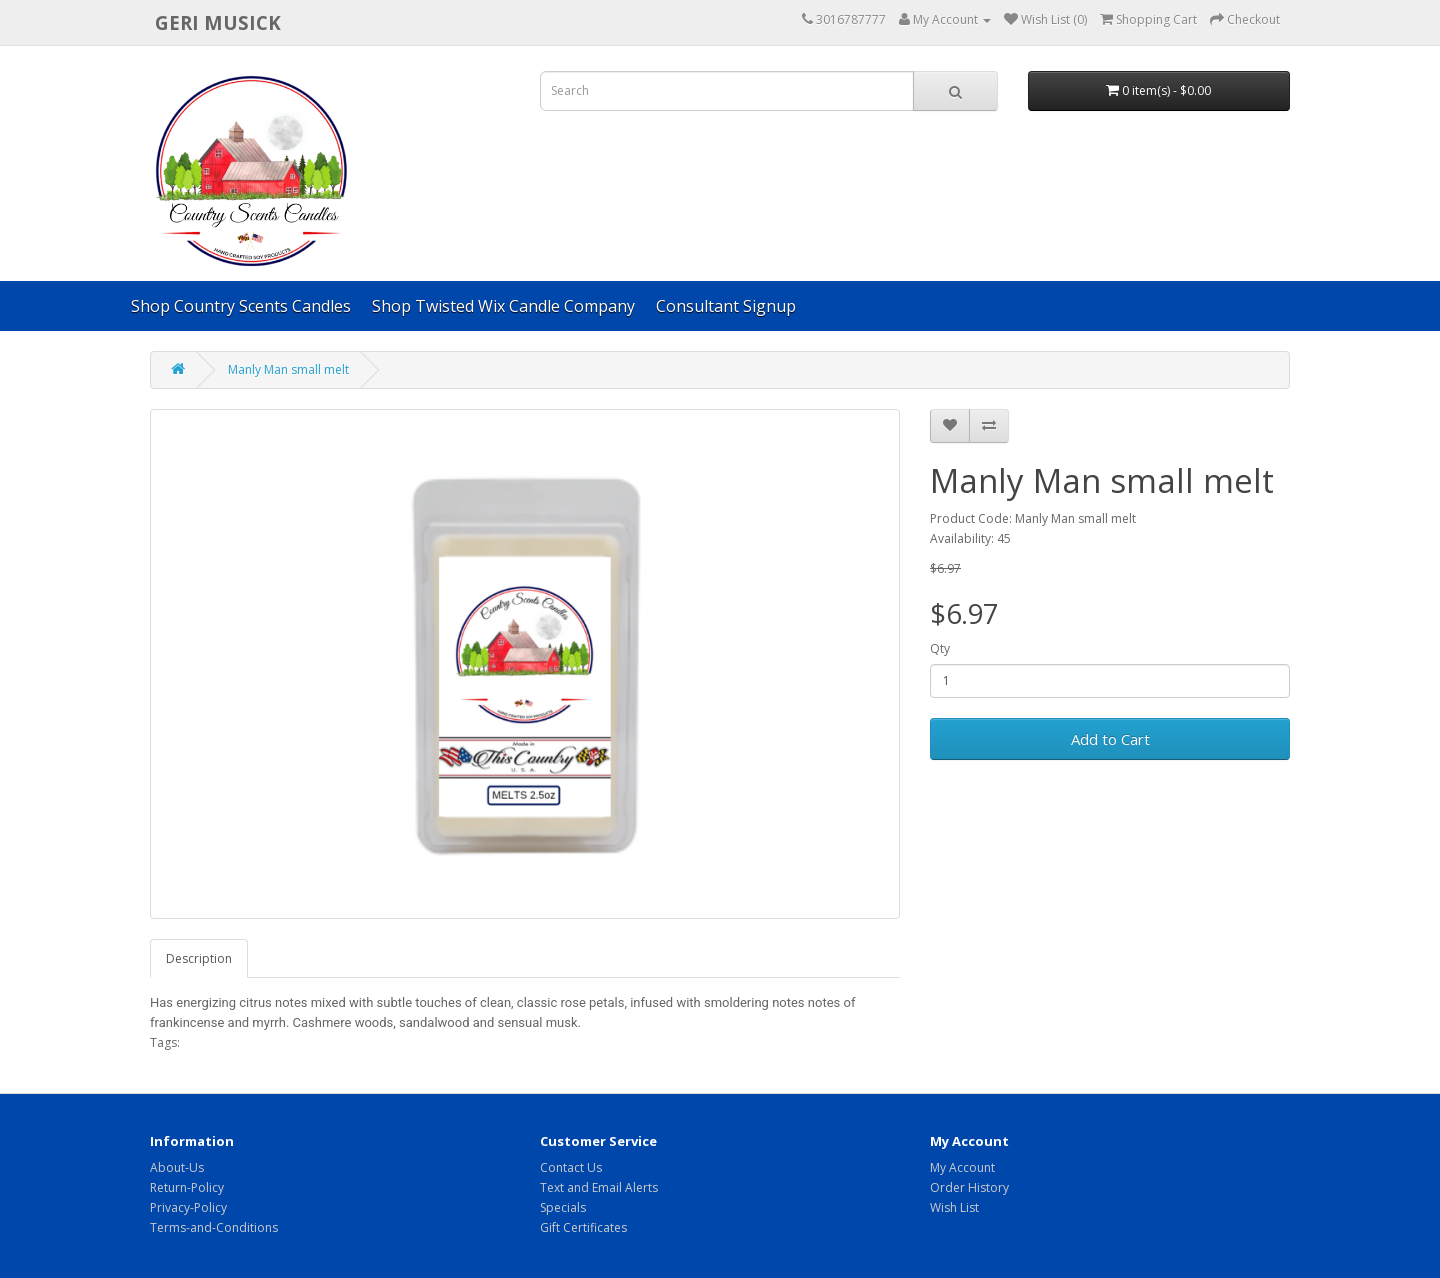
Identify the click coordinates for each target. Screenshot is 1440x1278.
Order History (969, 1187)
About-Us (177, 1167)
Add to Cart (1110, 739)
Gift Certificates (583, 1227)
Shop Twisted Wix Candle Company (503, 306)
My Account (962, 1167)
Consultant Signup (726, 306)
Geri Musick (218, 22)
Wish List (954, 1207)
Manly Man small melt (288, 369)
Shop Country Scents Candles (241, 306)
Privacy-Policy (188, 1207)
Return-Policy (187, 1187)
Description (199, 958)
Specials (563, 1207)
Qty (940, 648)
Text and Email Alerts (599, 1187)
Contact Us (571, 1167)
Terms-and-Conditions (214, 1227)
